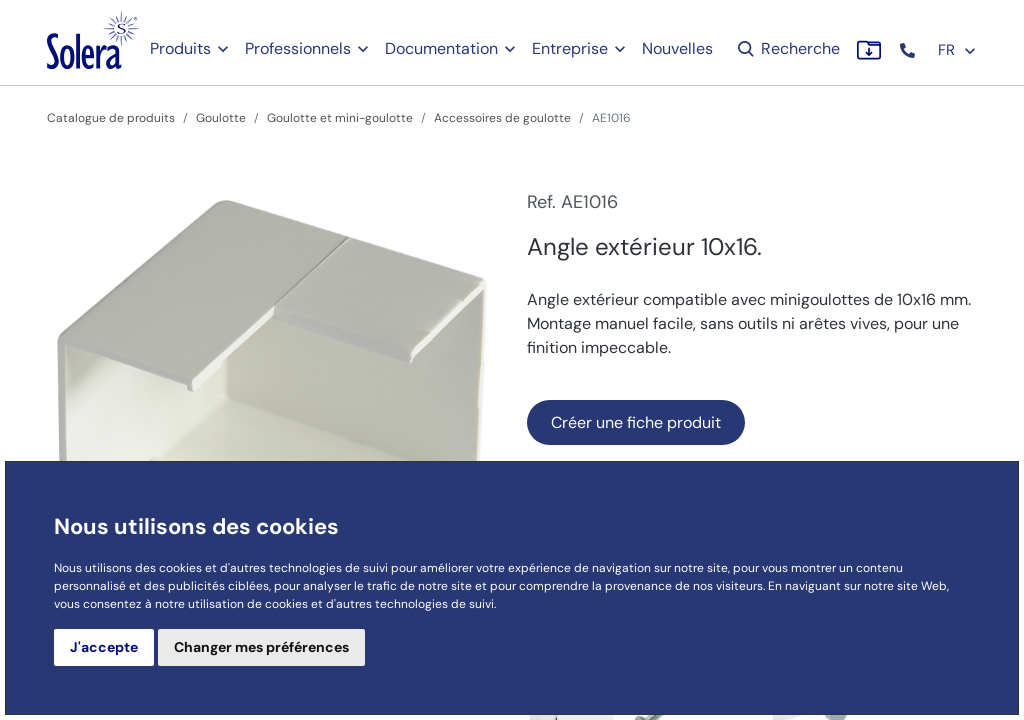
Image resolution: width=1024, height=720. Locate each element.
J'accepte (104, 647)
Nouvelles (677, 48)
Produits (180, 48)
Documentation (441, 48)
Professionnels (298, 48)
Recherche (787, 48)
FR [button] (957, 50)
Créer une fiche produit (636, 422)
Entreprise (570, 48)
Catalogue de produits (111, 118)
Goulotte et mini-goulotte (340, 118)
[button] (909, 50)
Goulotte (221, 118)
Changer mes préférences (261, 647)
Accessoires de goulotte (502, 118)
